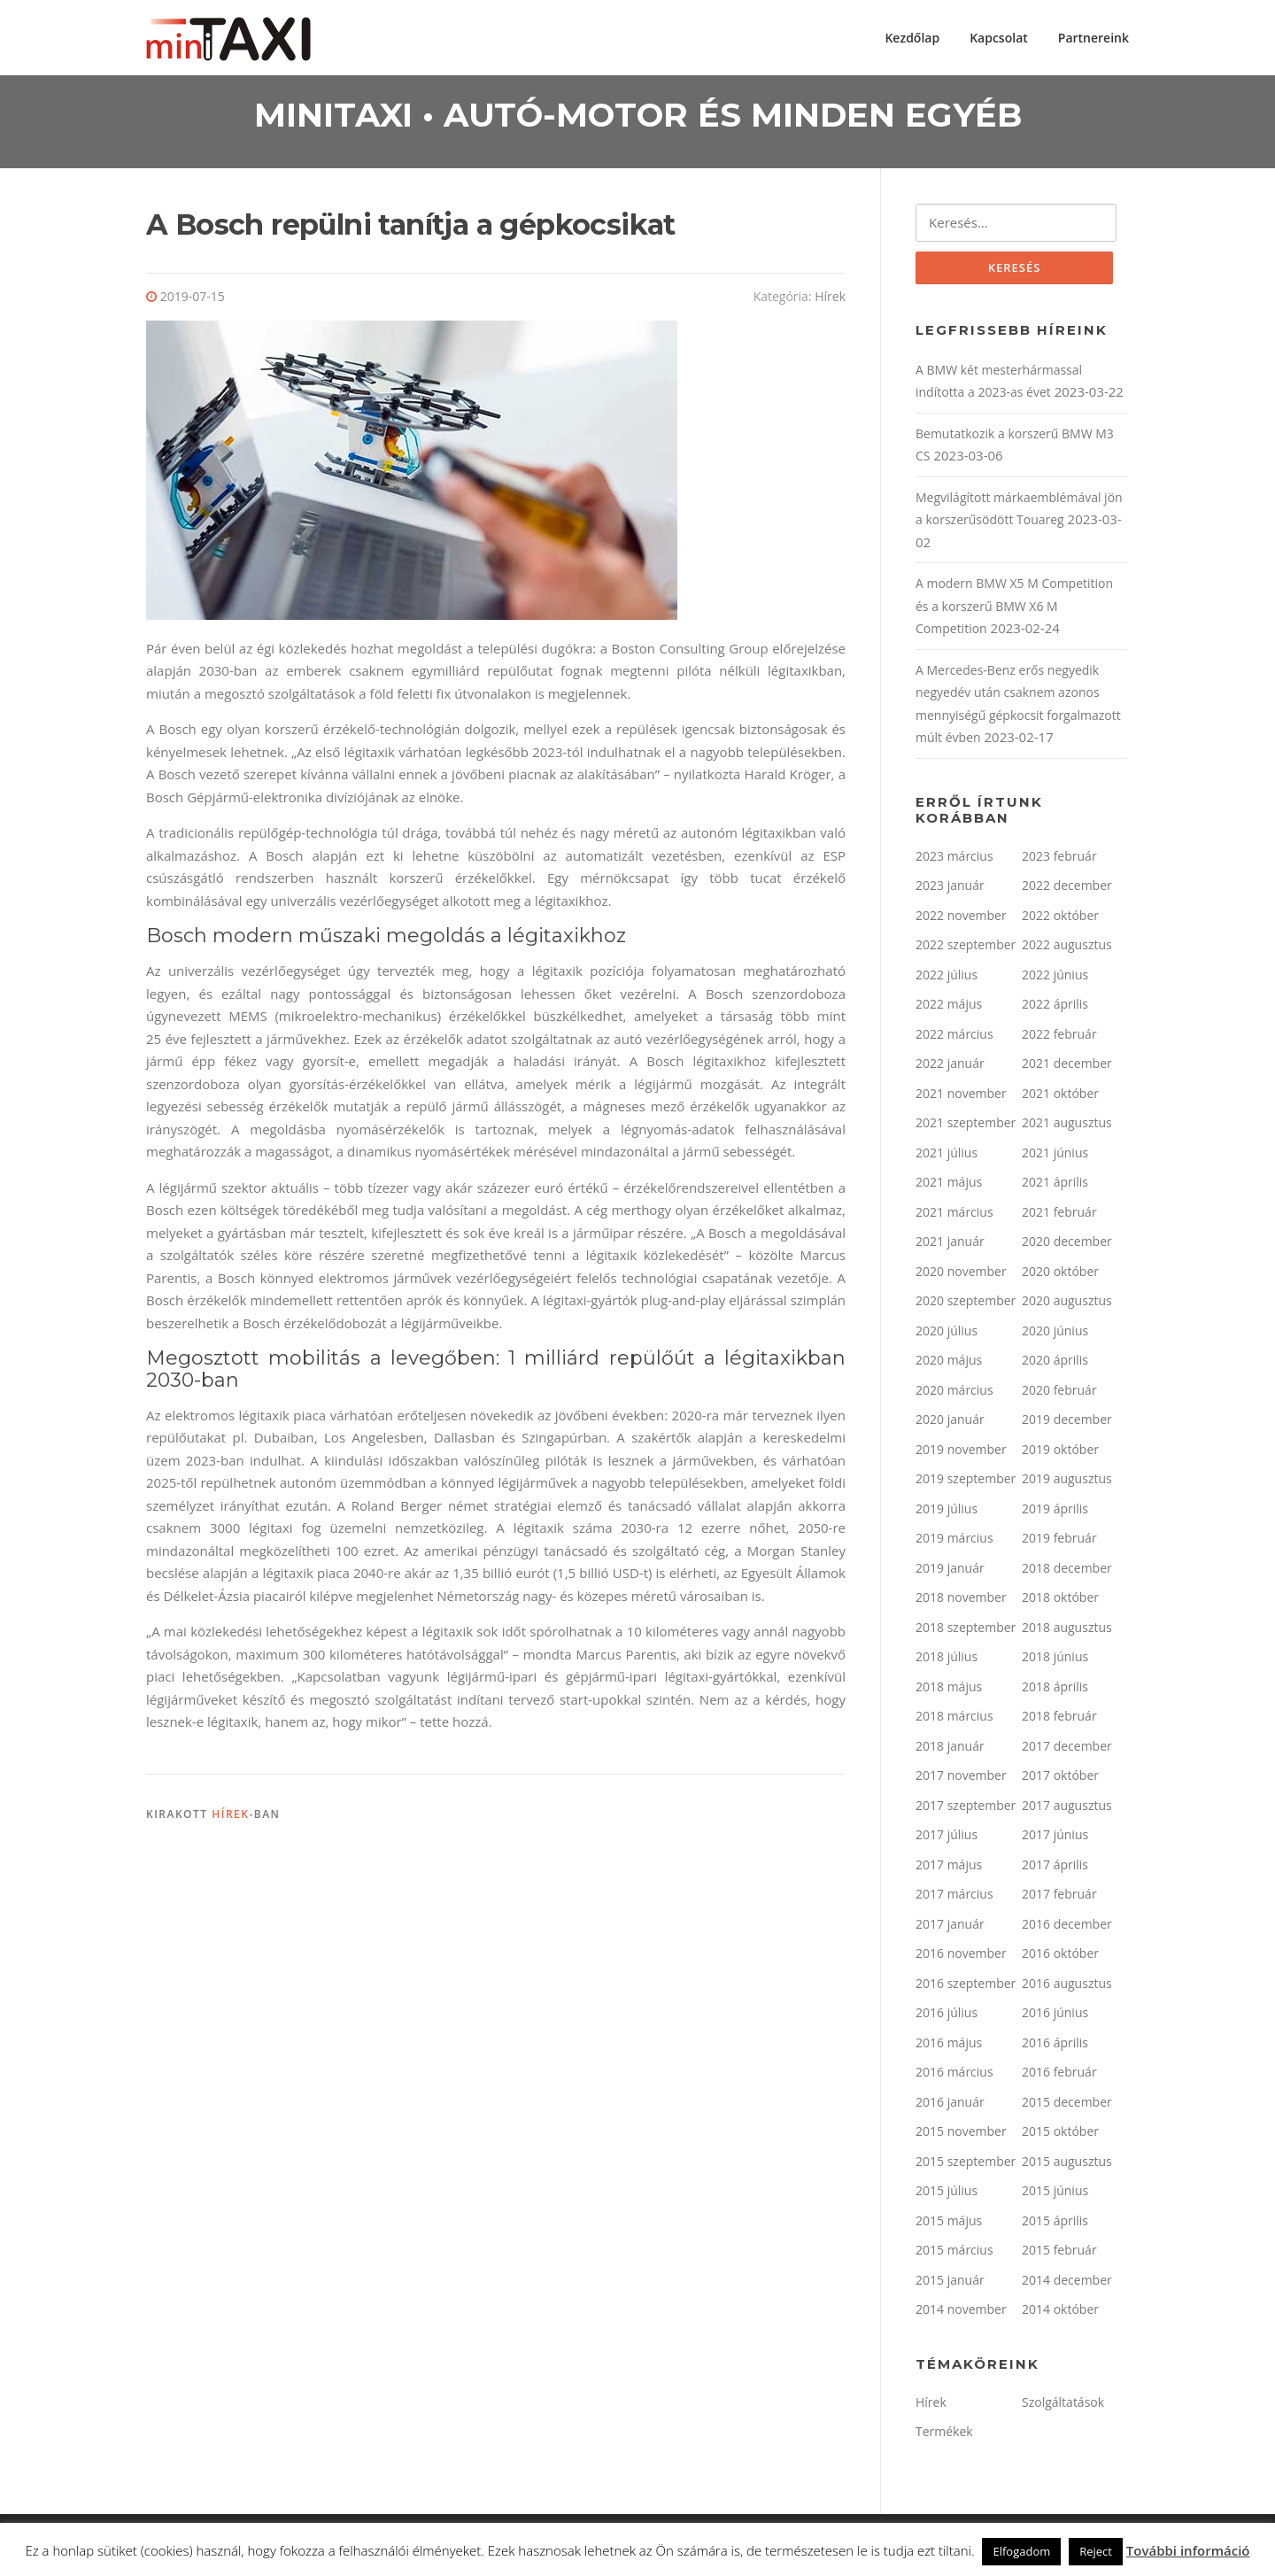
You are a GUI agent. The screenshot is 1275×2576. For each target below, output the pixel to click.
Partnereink (1093, 37)
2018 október (1060, 1601)
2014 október (1060, 2313)
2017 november (961, 1779)
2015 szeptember (966, 2165)
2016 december (1067, 1928)
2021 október (1060, 1097)
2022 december (1067, 889)
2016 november (961, 1957)
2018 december (1067, 1572)
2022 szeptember (966, 948)
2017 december (1067, 1750)
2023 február (1059, 860)
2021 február (1059, 1216)
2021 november (961, 1097)
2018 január (950, 1750)
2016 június (1055, 2016)
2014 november (961, 2313)
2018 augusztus (1067, 1631)
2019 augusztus (1067, 1482)
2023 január (950, 889)
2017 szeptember (966, 1809)
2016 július (947, 2016)
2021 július (947, 1157)
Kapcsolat (999, 37)
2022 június (1055, 979)
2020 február (1059, 1394)
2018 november (961, 1601)
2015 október (1060, 2135)
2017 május (949, 1868)
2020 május (949, 1364)
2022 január (950, 1067)
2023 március (954, 860)
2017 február (1059, 1898)
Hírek (830, 299)
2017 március (954, 1898)
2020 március (954, 1394)
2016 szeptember (966, 1987)
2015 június (1055, 2194)
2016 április (1055, 2046)
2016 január (950, 2106)
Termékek (944, 2435)
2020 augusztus (1067, 1304)
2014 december (1067, 2284)
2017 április (1055, 1868)
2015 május (949, 2224)
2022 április (1055, 1008)
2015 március (954, 2254)
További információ (1188, 2550)
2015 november (961, 2135)
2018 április (1055, 1691)
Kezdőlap (912, 37)
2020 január (950, 1423)
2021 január (950, 1245)
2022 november (961, 919)
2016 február (1059, 2076)
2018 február (1059, 1720)
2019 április (1055, 1513)
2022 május (949, 1008)
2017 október (1060, 1779)
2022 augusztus (1067, 948)
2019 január (950, 1572)
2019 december (1067, 1423)
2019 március (954, 1542)
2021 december (1067, 1067)
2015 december (1067, 2106)
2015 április (1055, 2224)
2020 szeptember (966, 1304)
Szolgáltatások (1063, 2406)
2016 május (949, 2046)
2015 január (950, 2284)
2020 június (1055, 1335)
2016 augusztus (1067, 1987)
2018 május (949, 1691)
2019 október (1060, 1453)
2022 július (947, 979)
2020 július (947, 1335)
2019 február (1059, 1542)
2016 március (954, 2076)
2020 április (1055, 1364)
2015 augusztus (1067, 2165)
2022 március (954, 1038)
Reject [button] (1095, 2551)
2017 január (950, 1928)
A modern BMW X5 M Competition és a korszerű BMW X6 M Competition (1014, 610)
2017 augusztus (1067, 1809)
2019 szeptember (966, 1482)
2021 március (954, 1216)
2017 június (1055, 1838)
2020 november (961, 1275)
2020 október (1060, 1275)
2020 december (1067, 1245)
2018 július (947, 1660)
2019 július (947, 1513)
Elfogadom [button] (1021, 2551)
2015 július (947, 2194)
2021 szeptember (966, 1126)
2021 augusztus (1067, 1126)
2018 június (1055, 1660)
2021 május (949, 1186)
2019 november (961, 1453)
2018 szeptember (966, 1631)
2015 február (1059, 2254)
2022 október (1060, 919)
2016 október (1060, 1957)
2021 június (1055, 1157)
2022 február (1059, 1038)
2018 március (954, 1720)
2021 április (1055, 1186)
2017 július (947, 1838)
